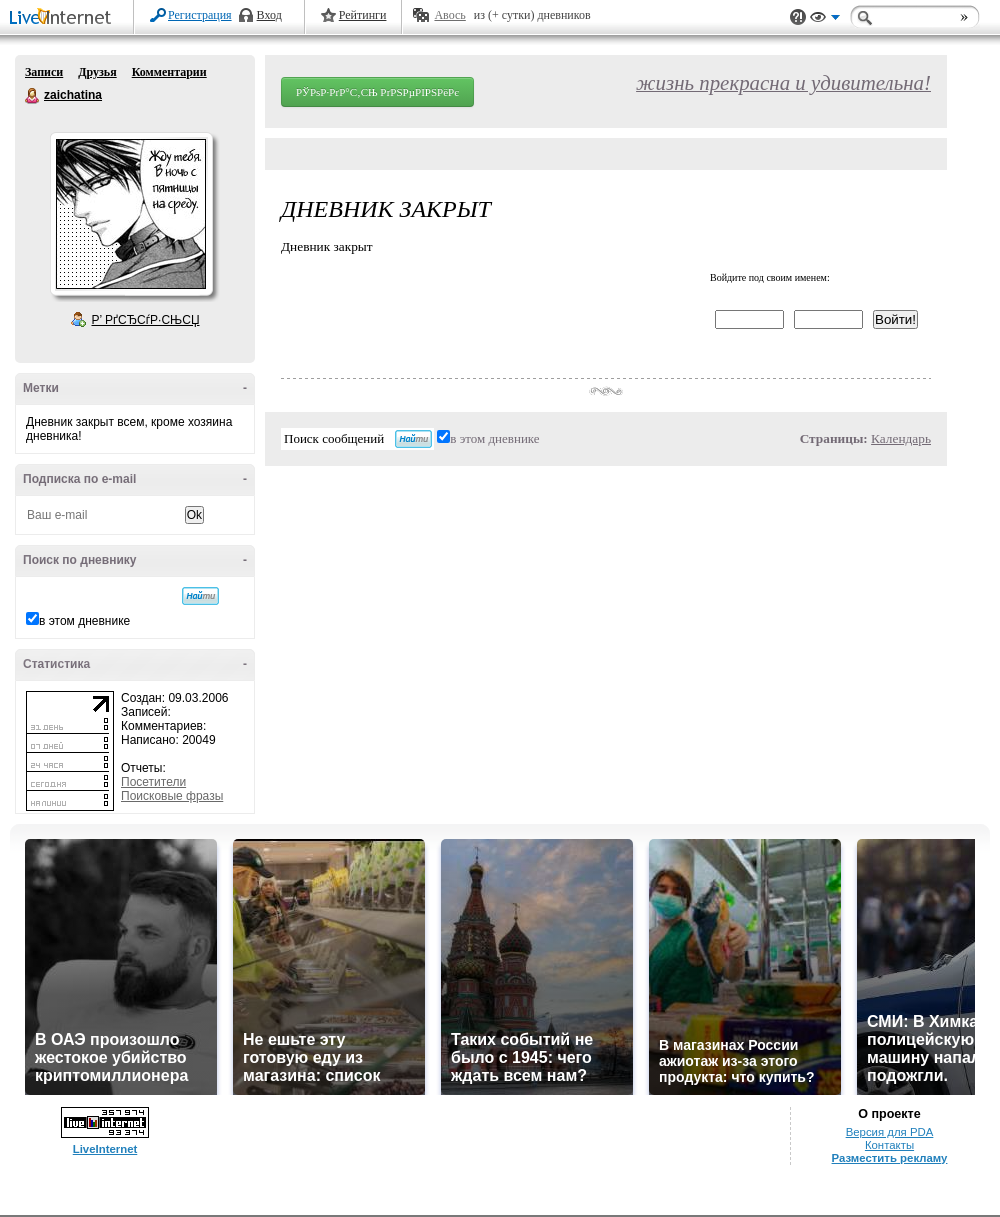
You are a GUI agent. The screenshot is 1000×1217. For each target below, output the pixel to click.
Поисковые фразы (172, 796)
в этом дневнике (84, 621)
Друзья (97, 72)
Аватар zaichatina (131, 214)
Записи (44, 72)
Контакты (889, 1145)
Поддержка (798, 17)
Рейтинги (363, 15)
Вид (825, 20)
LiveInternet (64, 18)
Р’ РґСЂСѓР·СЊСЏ (146, 320)
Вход (269, 15)
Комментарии (169, 72)
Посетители (153, 782)
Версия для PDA (890, 1132)
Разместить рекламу (890, 1158)
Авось (449, 15)
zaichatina (33, 96)
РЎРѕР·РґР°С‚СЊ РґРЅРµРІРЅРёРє (377, 92)
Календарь (901, 438)
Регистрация (200, 15)
